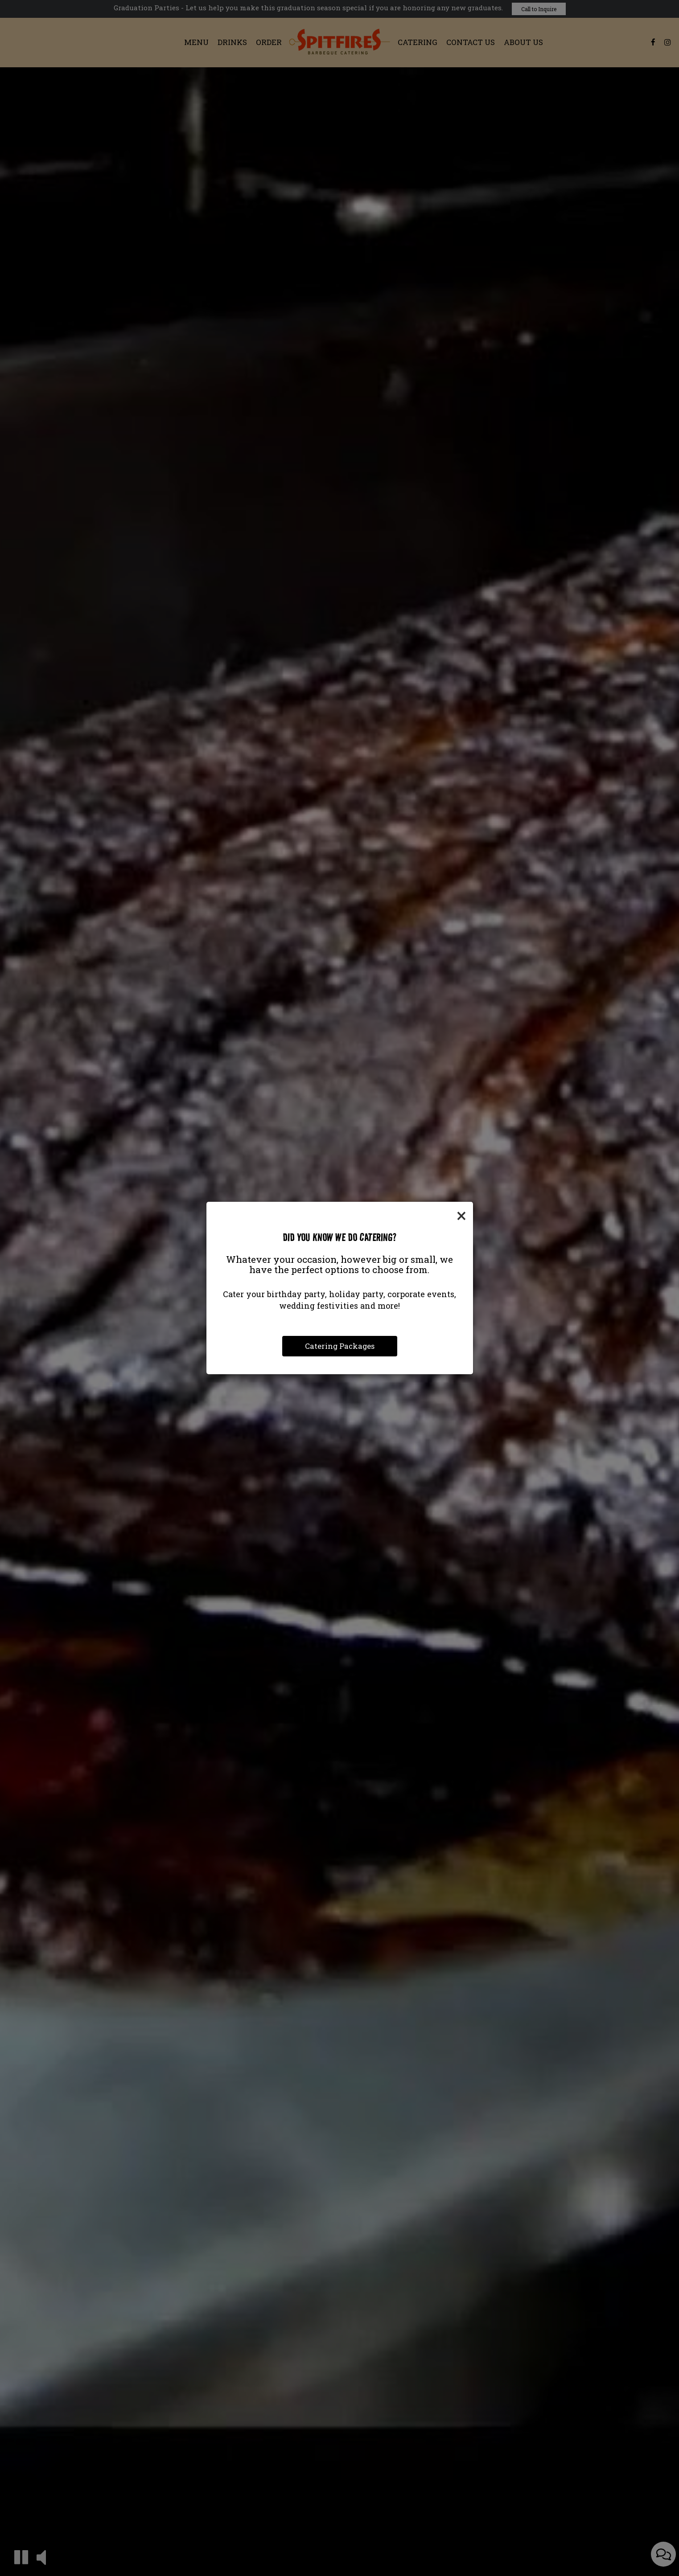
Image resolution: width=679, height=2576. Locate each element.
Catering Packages (339, 1346)
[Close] (461, 1215)
